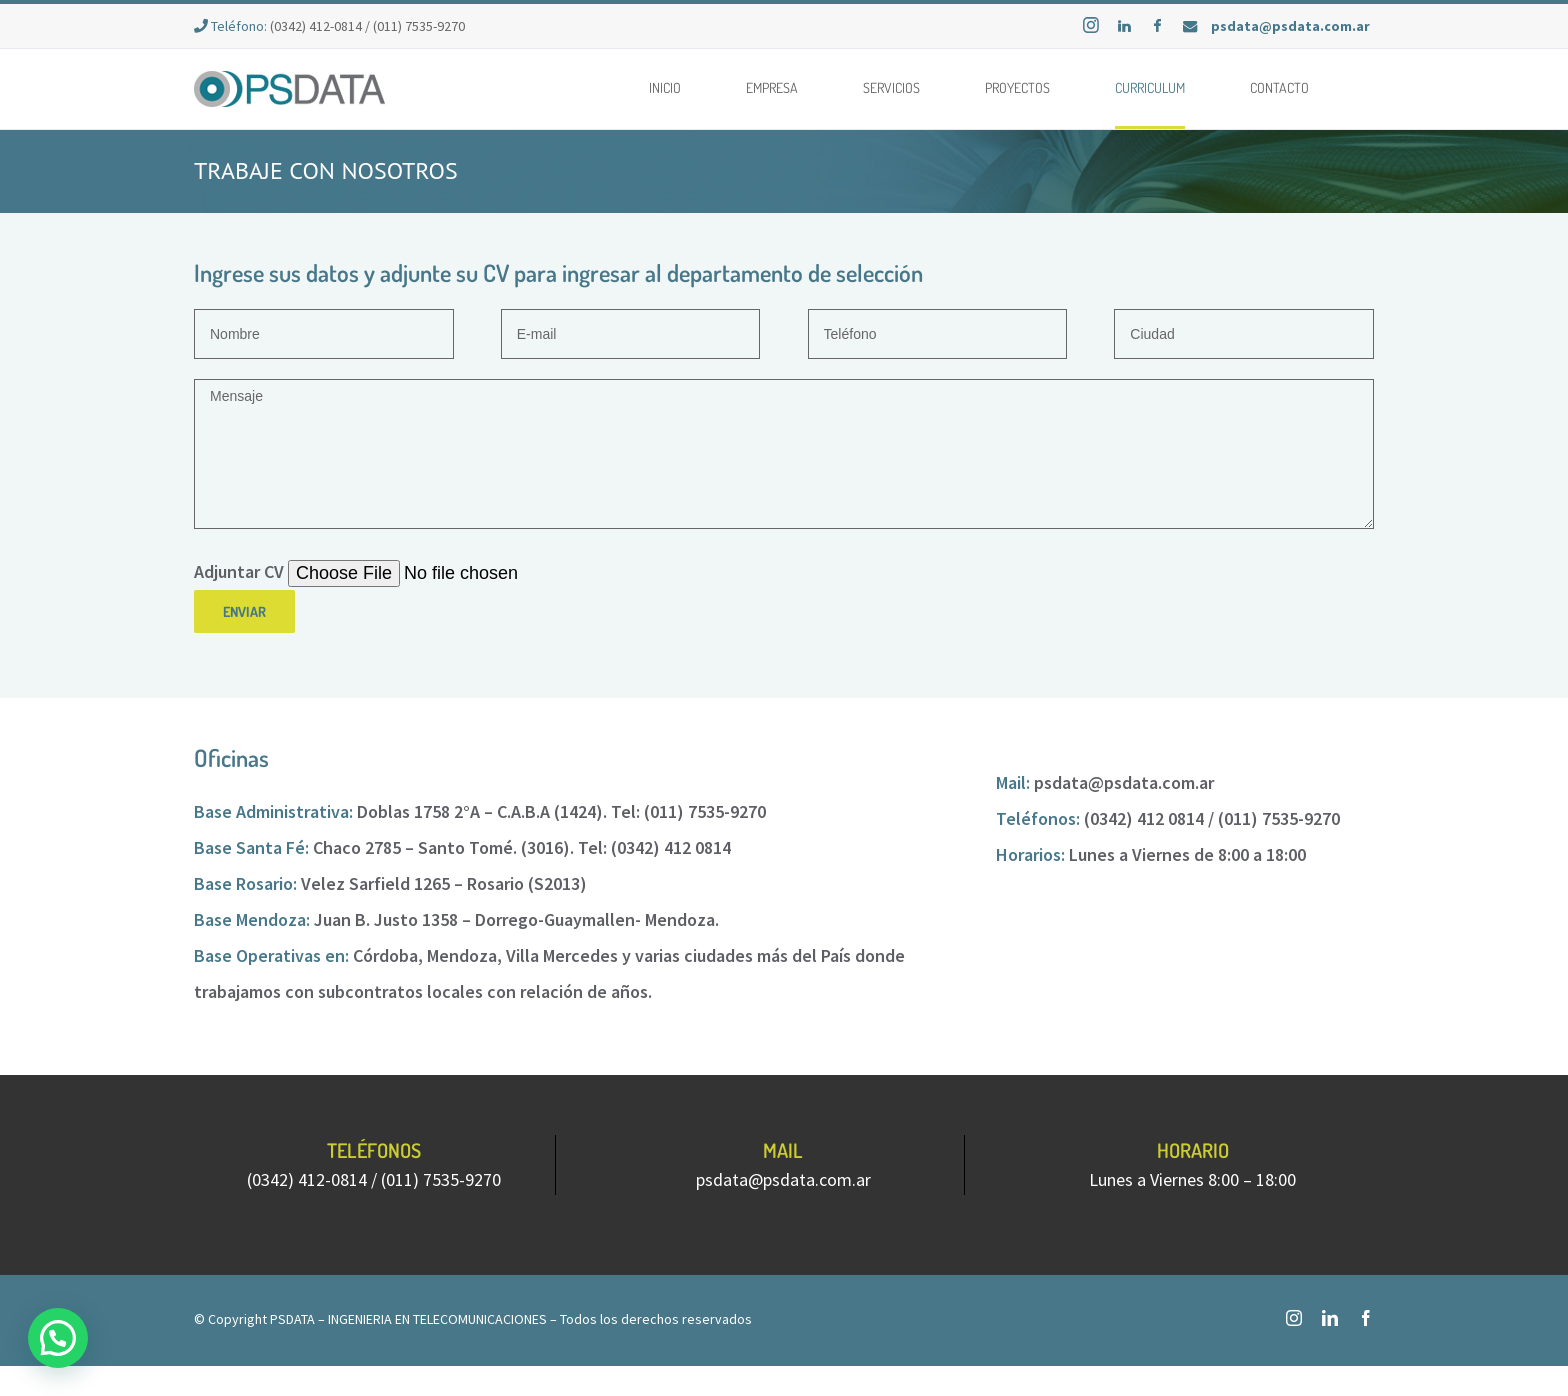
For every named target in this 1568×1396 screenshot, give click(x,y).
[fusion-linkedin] (1330, 1318)
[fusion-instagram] (1294, 1318)
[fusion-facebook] (1366, 1318)
